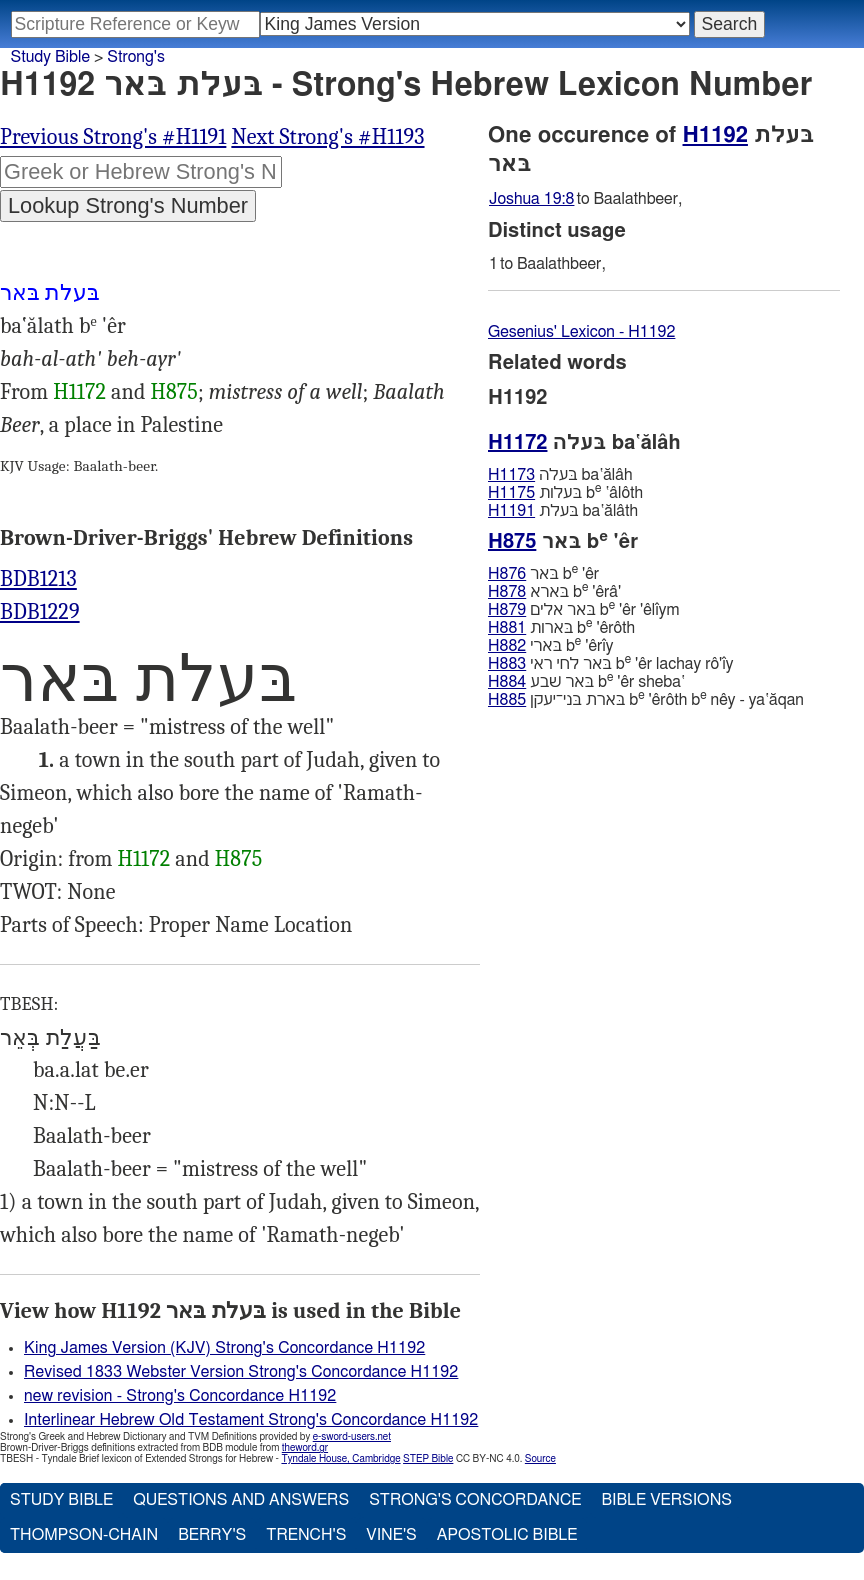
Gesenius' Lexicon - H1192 (581, 332)
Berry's (212, 1535)
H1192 (715, 135)
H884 (507, 682)
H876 (507, 574)
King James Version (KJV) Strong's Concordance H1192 (224, 1348)
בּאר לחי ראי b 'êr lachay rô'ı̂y (610, 663)
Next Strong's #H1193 (327, 137)
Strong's (136, 57)
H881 (507, 628)
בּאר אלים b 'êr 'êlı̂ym (583, 609)
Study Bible (50, 57)
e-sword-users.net (352, 1437)
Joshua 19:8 (531, 199)
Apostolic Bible (507, 1535)
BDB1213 (38, 579)
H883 (507, 664)
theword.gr (305, 1448)
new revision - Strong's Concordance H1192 (180, 1396)
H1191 (511, 511)
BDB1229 (40, 612)
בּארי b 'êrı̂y (551, 645)
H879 (507, 610)
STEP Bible (428, 1459)
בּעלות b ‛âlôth (565, 492)
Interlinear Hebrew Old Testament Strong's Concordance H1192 (251, 1420)
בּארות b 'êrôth (561, 627)
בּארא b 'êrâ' (554, 591)
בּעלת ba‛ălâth (563, 511)
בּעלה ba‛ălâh (560, 475)
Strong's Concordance (475, 1500)
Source (540, 1459)
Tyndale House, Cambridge (340, 1459)
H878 (507, 592)
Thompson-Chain (84, 1535)
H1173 (511, 475)
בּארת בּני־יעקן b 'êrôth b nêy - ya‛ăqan (646, 699)
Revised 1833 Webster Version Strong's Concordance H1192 (241, 1372)
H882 (507, 646)
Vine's (391, 1535)
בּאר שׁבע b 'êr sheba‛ (586, 681)
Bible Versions (666, 1500)
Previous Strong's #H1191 (113, 137)
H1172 (79, 392)
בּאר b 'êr (543, 573)
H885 (507, 700)
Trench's (306, 1535)
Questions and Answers (241, 1500)
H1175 (511, 493)
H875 (174, 392)
